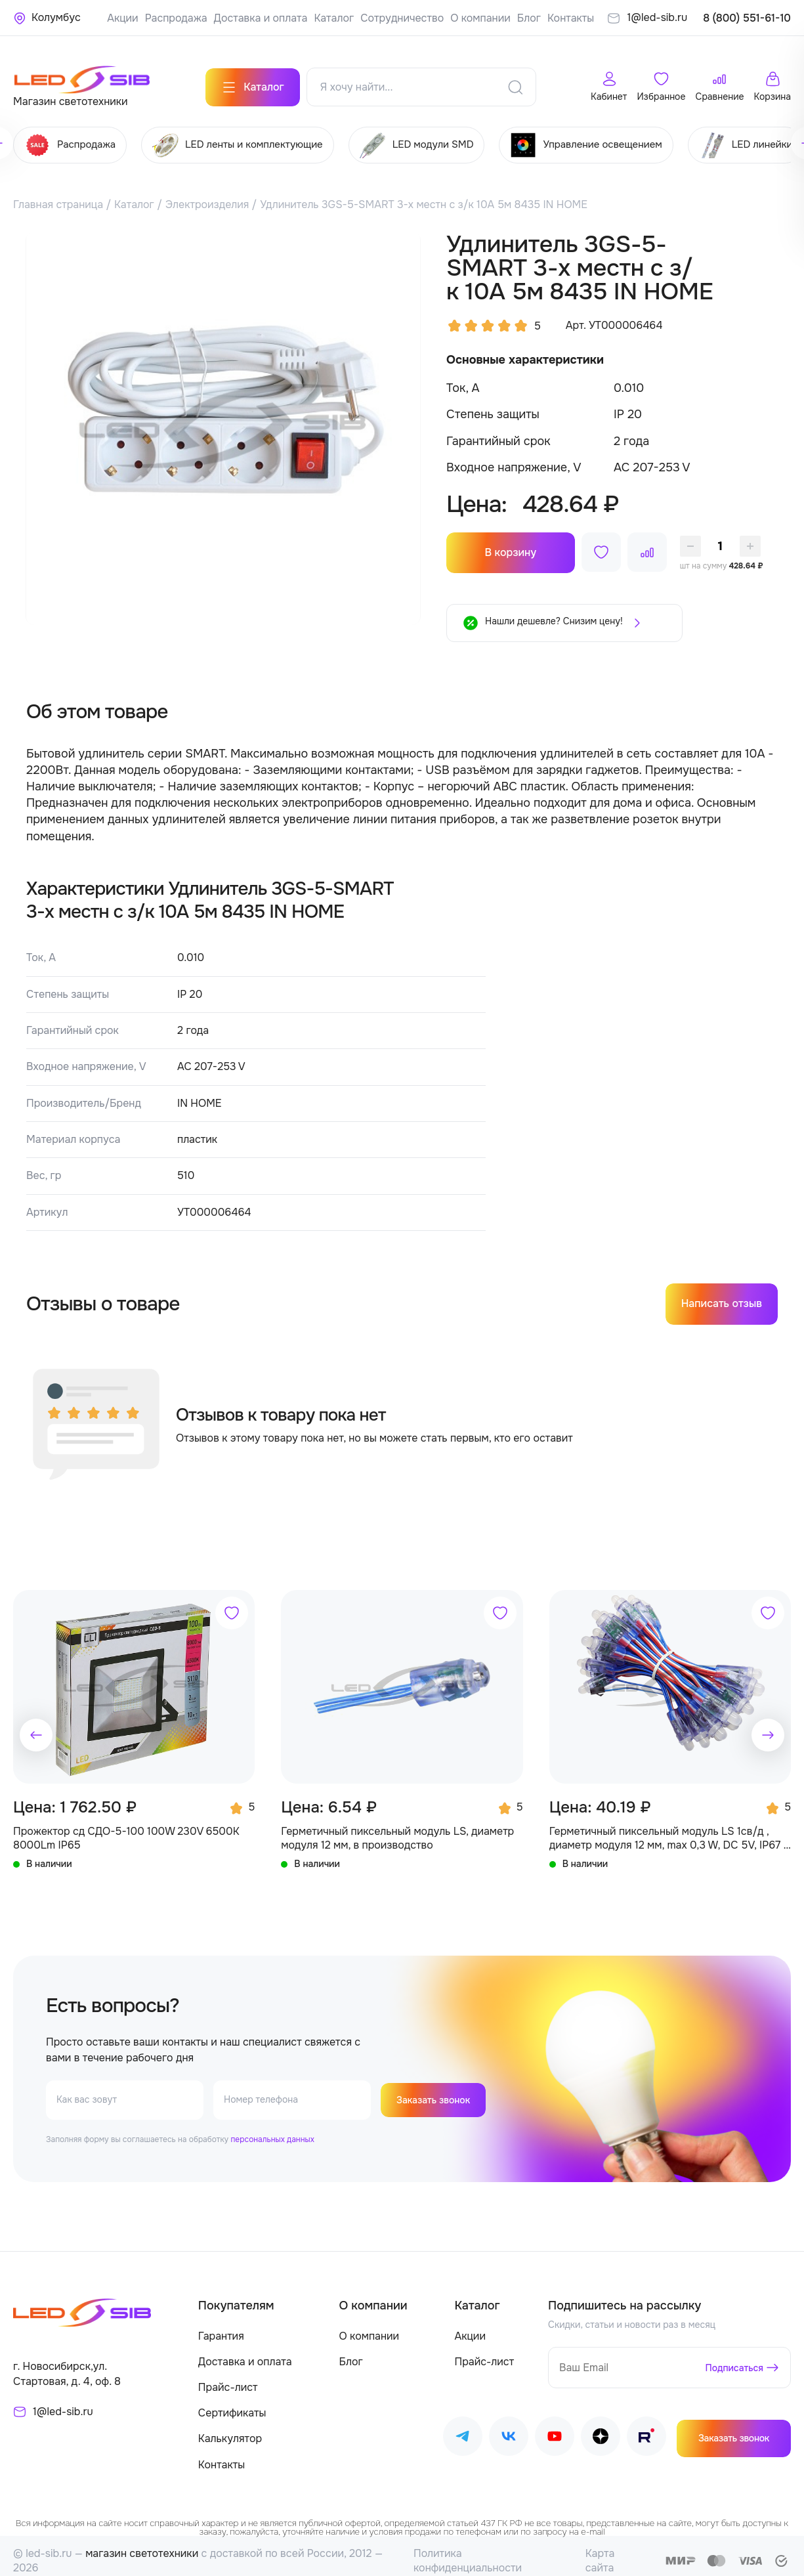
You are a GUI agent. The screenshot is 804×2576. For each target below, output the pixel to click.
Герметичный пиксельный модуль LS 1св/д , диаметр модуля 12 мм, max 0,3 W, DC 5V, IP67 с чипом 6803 (669, 1827)
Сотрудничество (402, 18)
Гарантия (221, 2326)
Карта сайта (600, 2551)
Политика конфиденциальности (467, 2551)
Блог (529, 18)
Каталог (334, 18)
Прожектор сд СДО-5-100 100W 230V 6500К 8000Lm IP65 (126, 1827)
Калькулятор (230, 2429)
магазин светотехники (141, 2543)
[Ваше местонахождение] (47, 18)
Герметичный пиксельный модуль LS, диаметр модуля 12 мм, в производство (397, 1827)
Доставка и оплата (261, 18)
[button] (36, 1724)
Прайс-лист (228, 2377)
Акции (122, 18)
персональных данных (272, 2129)
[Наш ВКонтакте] (508, 2429)
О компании (480, 18)
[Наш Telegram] (462, 2429)
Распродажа (176, 18)
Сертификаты (232, 2403)
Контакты (570, 18)
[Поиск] (515, 78)
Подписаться (730, 2358)
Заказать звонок (438, 2090)
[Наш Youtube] (554, 2429)
